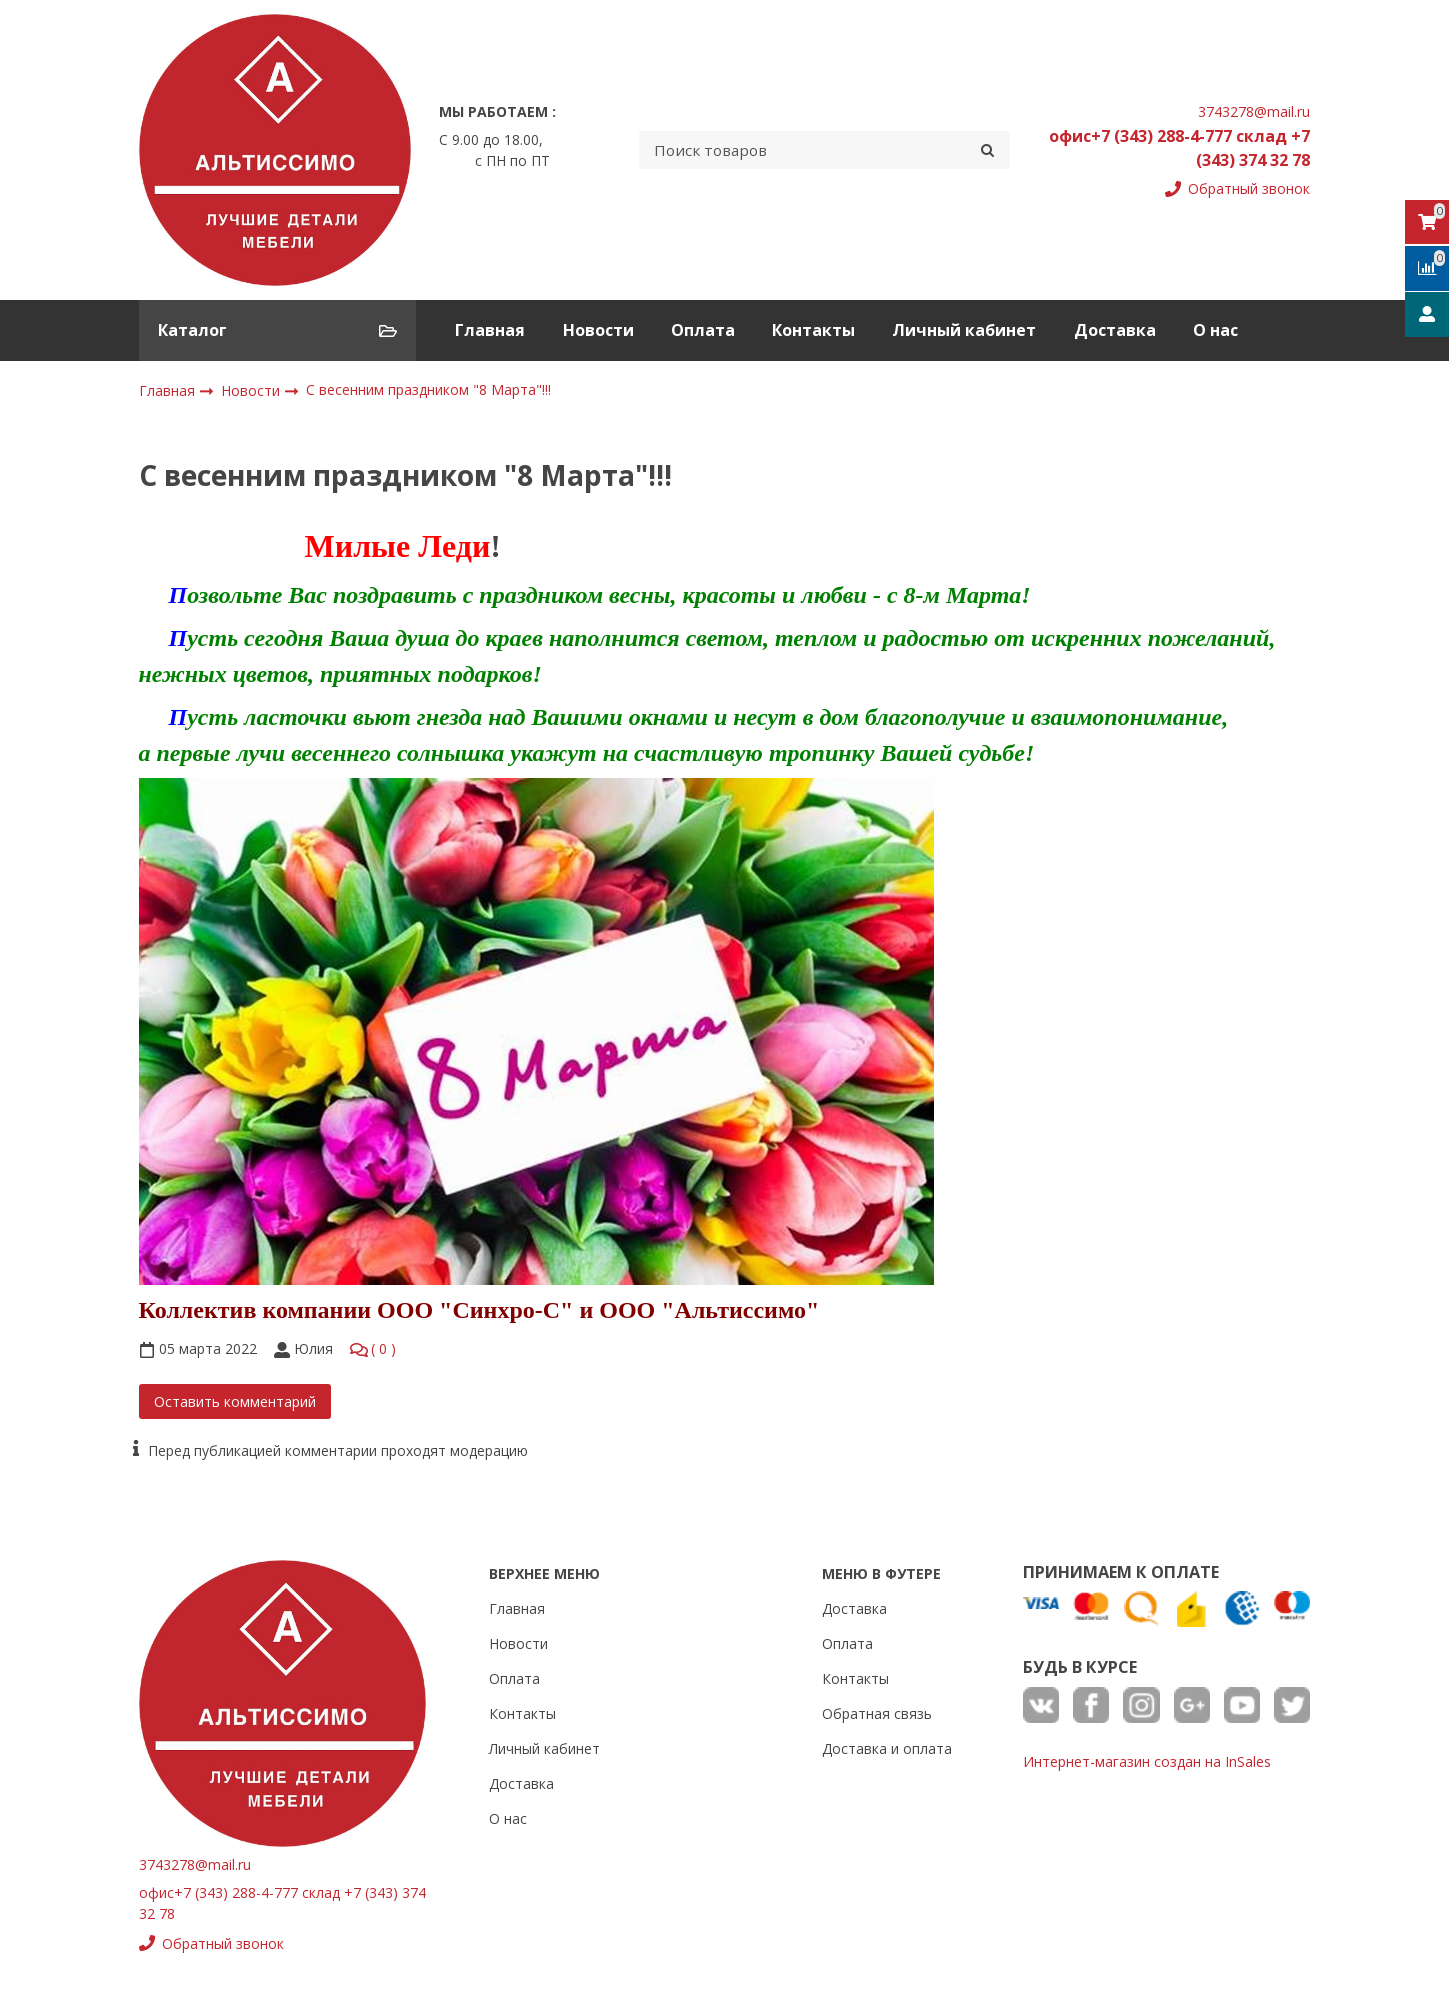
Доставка (1115, 330)
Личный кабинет (964, 330)
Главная (490, 330)
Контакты (813, 330)
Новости (598, 330)
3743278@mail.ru (1254, 111)
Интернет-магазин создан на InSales (1147, 1761)
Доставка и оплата (887, 1748)
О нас (1215, 330)
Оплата (703, 330)
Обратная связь (877, 1713)
